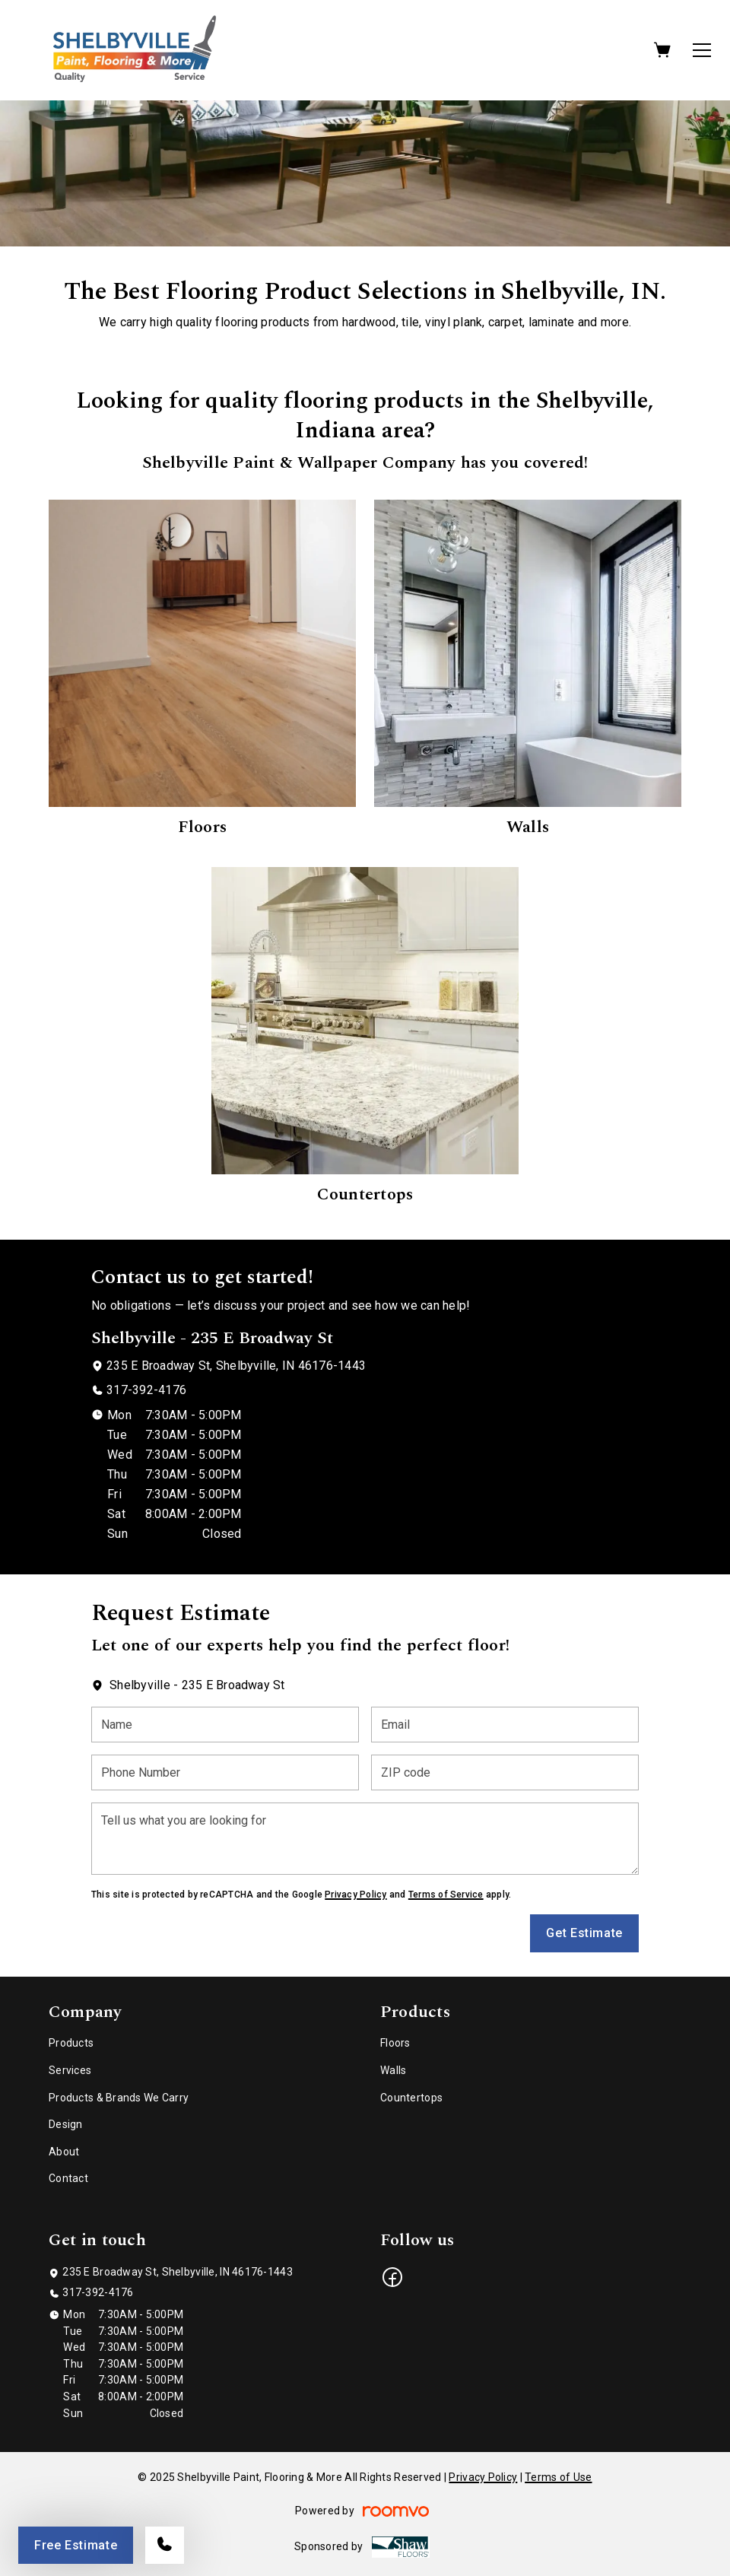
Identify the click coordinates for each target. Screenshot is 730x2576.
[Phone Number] (225, 1772)
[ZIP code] (505, 1772)
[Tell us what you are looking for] (365, 1839)
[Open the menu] (702, 50)
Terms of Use (558, 2477)
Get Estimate (584, 1933)
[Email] (505, 1724)
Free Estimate (75, 2545)
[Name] (225, 1724)
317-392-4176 (146, 1390)
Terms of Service (446, 1894)
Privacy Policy (355, 1894)
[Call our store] (164, 2545)
